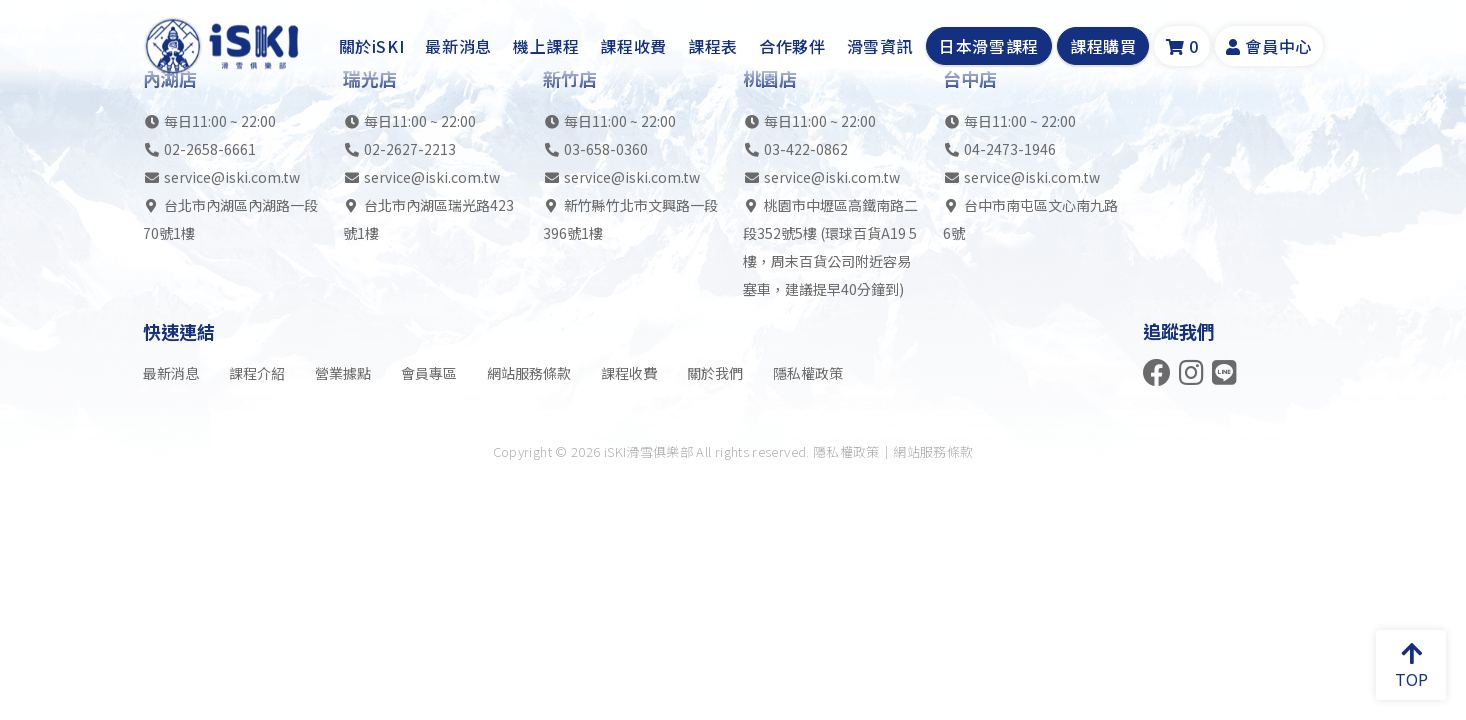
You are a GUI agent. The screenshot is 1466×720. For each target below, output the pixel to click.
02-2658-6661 (210, 149)
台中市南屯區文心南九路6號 (1030, 219)
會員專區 (429, 373)
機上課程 (546, 46)
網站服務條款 (529, 373)
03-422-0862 (806, 149)
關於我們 (715, 373)
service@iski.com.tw (232, 177)
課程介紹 (257, 373)
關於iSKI (372, 46)
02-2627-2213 (410, 149)
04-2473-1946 (1010, 149)
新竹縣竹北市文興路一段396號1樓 (630, 219)
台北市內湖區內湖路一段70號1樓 (230, 219)
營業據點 (343, 373)
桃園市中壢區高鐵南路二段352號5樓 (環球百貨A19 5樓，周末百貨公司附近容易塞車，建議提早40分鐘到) (830, 247)
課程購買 (1103, 46)
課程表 (713, 46)
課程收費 (633, 46)
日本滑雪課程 (989, 46)
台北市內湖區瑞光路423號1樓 (428, 219)
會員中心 (1269, 46)
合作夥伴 (792, 46)
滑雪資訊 (880, 46)
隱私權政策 (808, 373)
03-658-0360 (606, 149)
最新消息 (458, 46)
